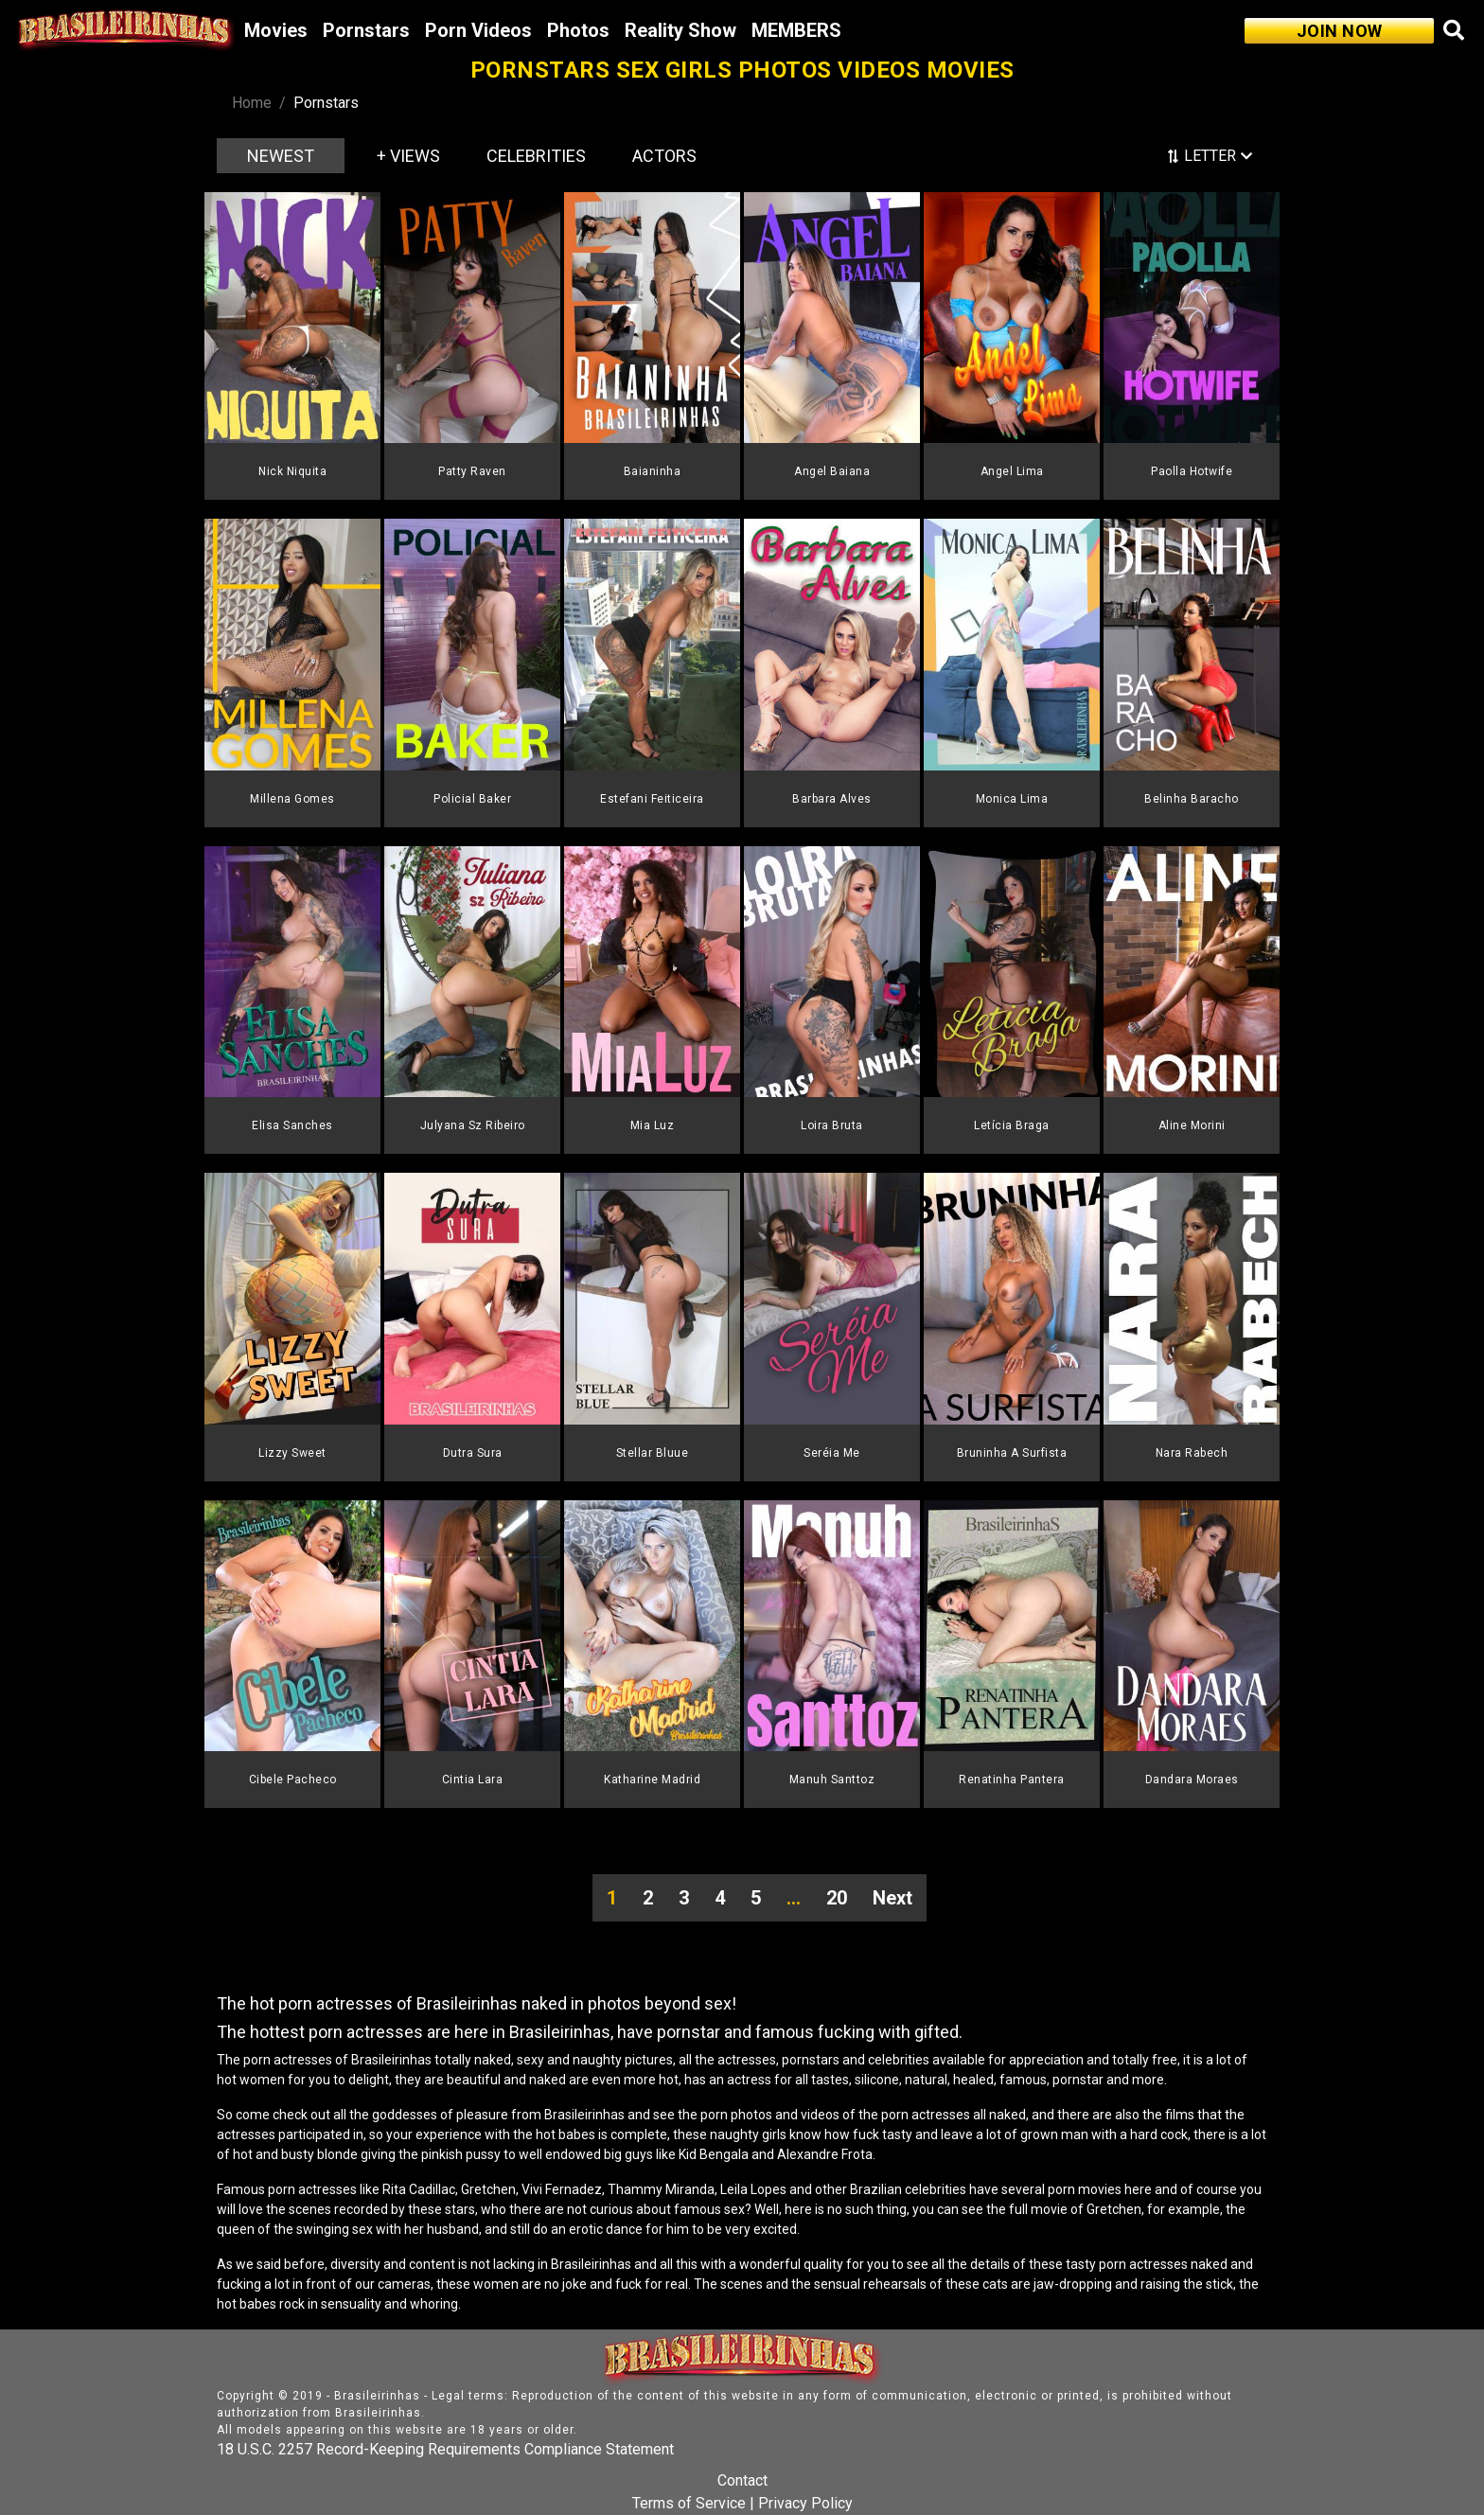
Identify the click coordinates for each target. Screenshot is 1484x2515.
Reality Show (680, 30)
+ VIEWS (408, 156)
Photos (578, 30)
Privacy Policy (805, 2503)
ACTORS (664, 156)
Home (252, 103)
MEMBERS (796, 30)
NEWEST (280, 156)
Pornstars (366, 30)
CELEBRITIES (536, 156)
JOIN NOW (1340, 31)
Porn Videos (478, 30)
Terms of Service (689, 2503)
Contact (742, 2480)
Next (892, 1897)
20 (836, 1897)
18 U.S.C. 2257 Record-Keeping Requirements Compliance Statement (445, 2449)
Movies (276, 30)
